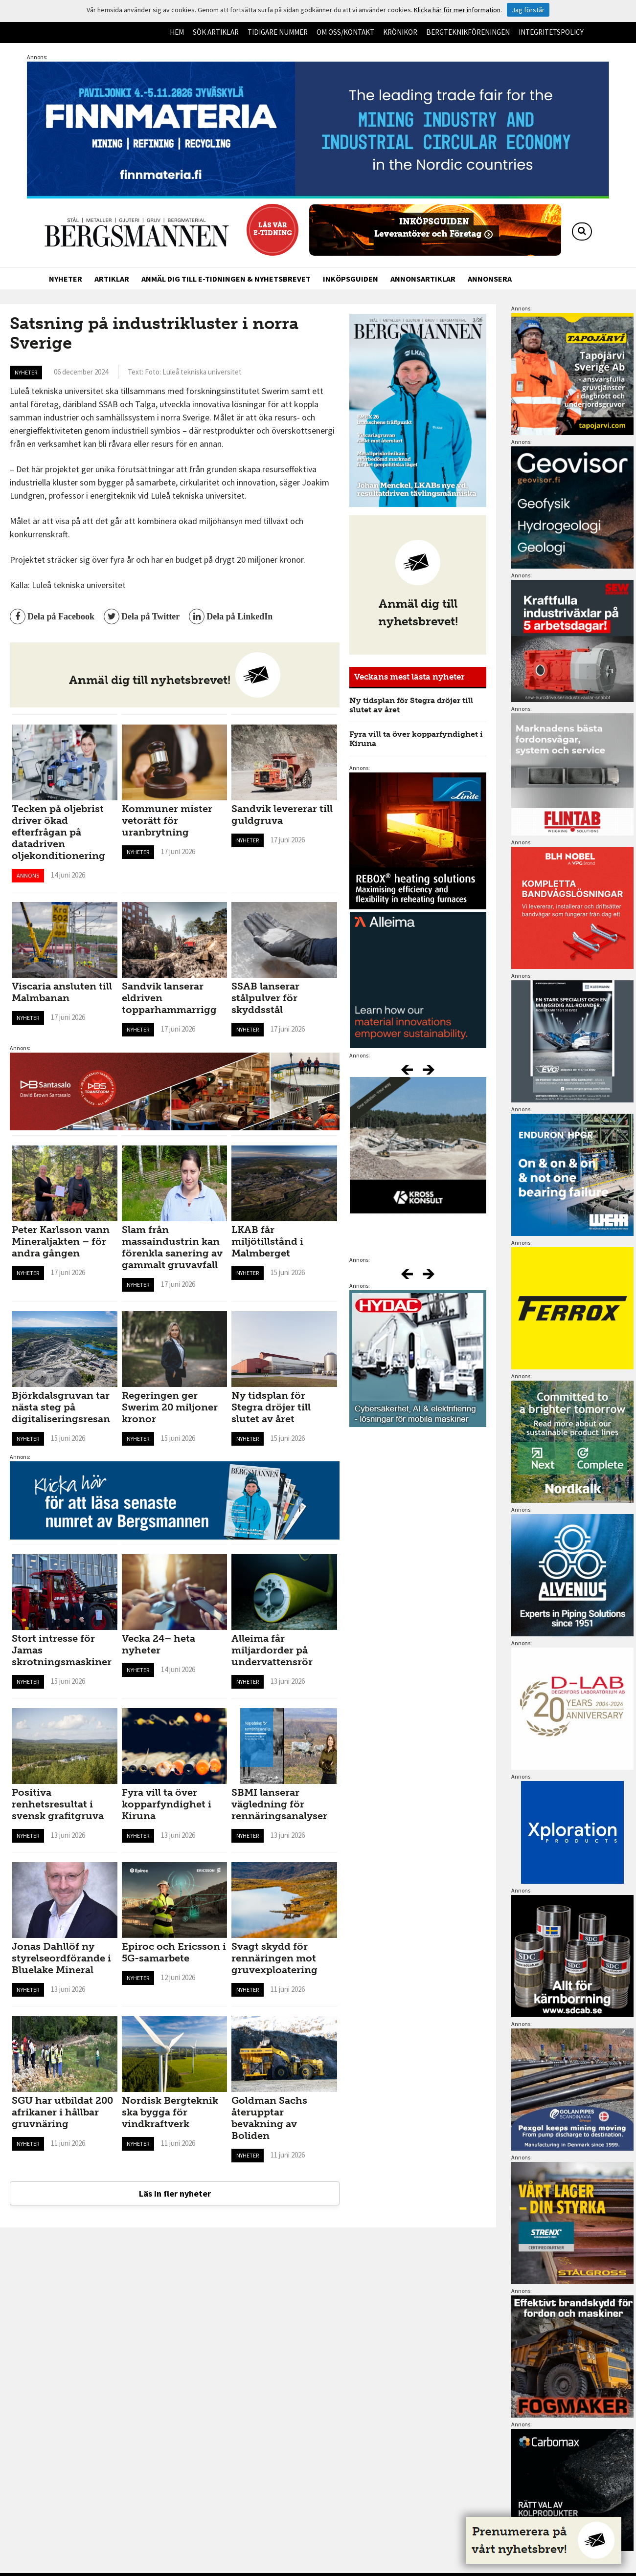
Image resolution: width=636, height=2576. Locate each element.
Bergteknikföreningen (468, 32)
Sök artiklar (216, 32)
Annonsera (490, 279)
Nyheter (65, 279)
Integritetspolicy (551, 32)
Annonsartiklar (422, 279)
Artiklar (111, 279)
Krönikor (400, 32)
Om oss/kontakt (345, 32)
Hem (177, 32)
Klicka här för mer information (457, 9)
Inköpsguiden (350, 279)
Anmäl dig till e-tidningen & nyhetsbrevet (226, 279)
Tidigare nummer (278, 32)
